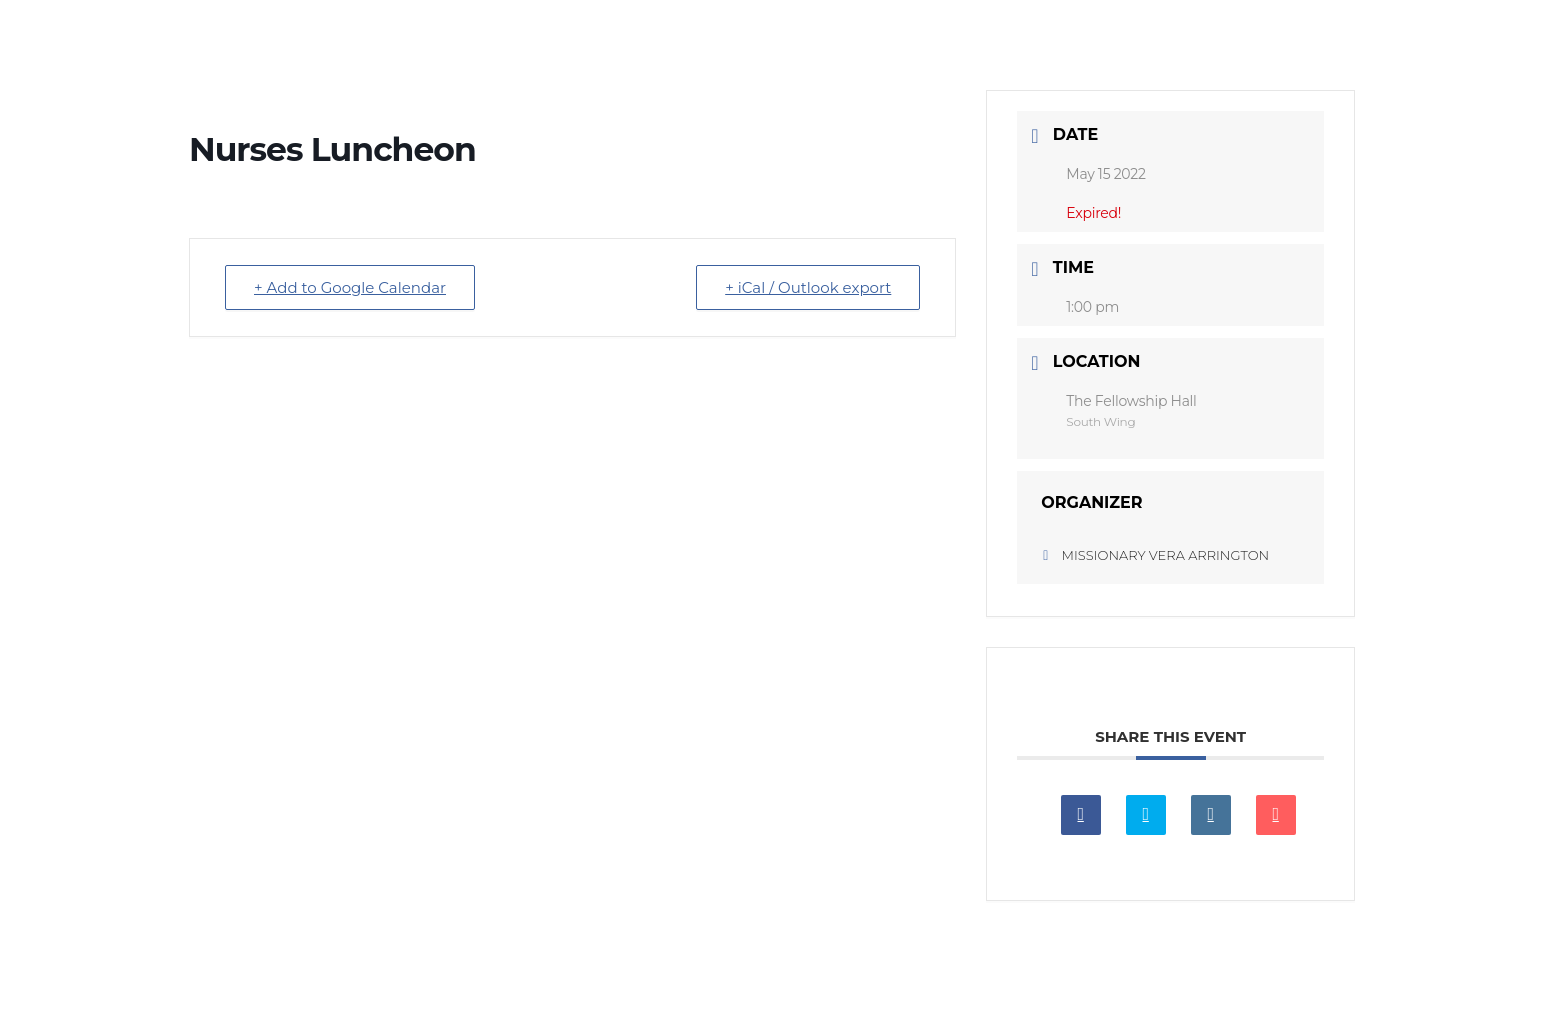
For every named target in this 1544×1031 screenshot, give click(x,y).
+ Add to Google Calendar (350, 287)
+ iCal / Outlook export (808, 287)
